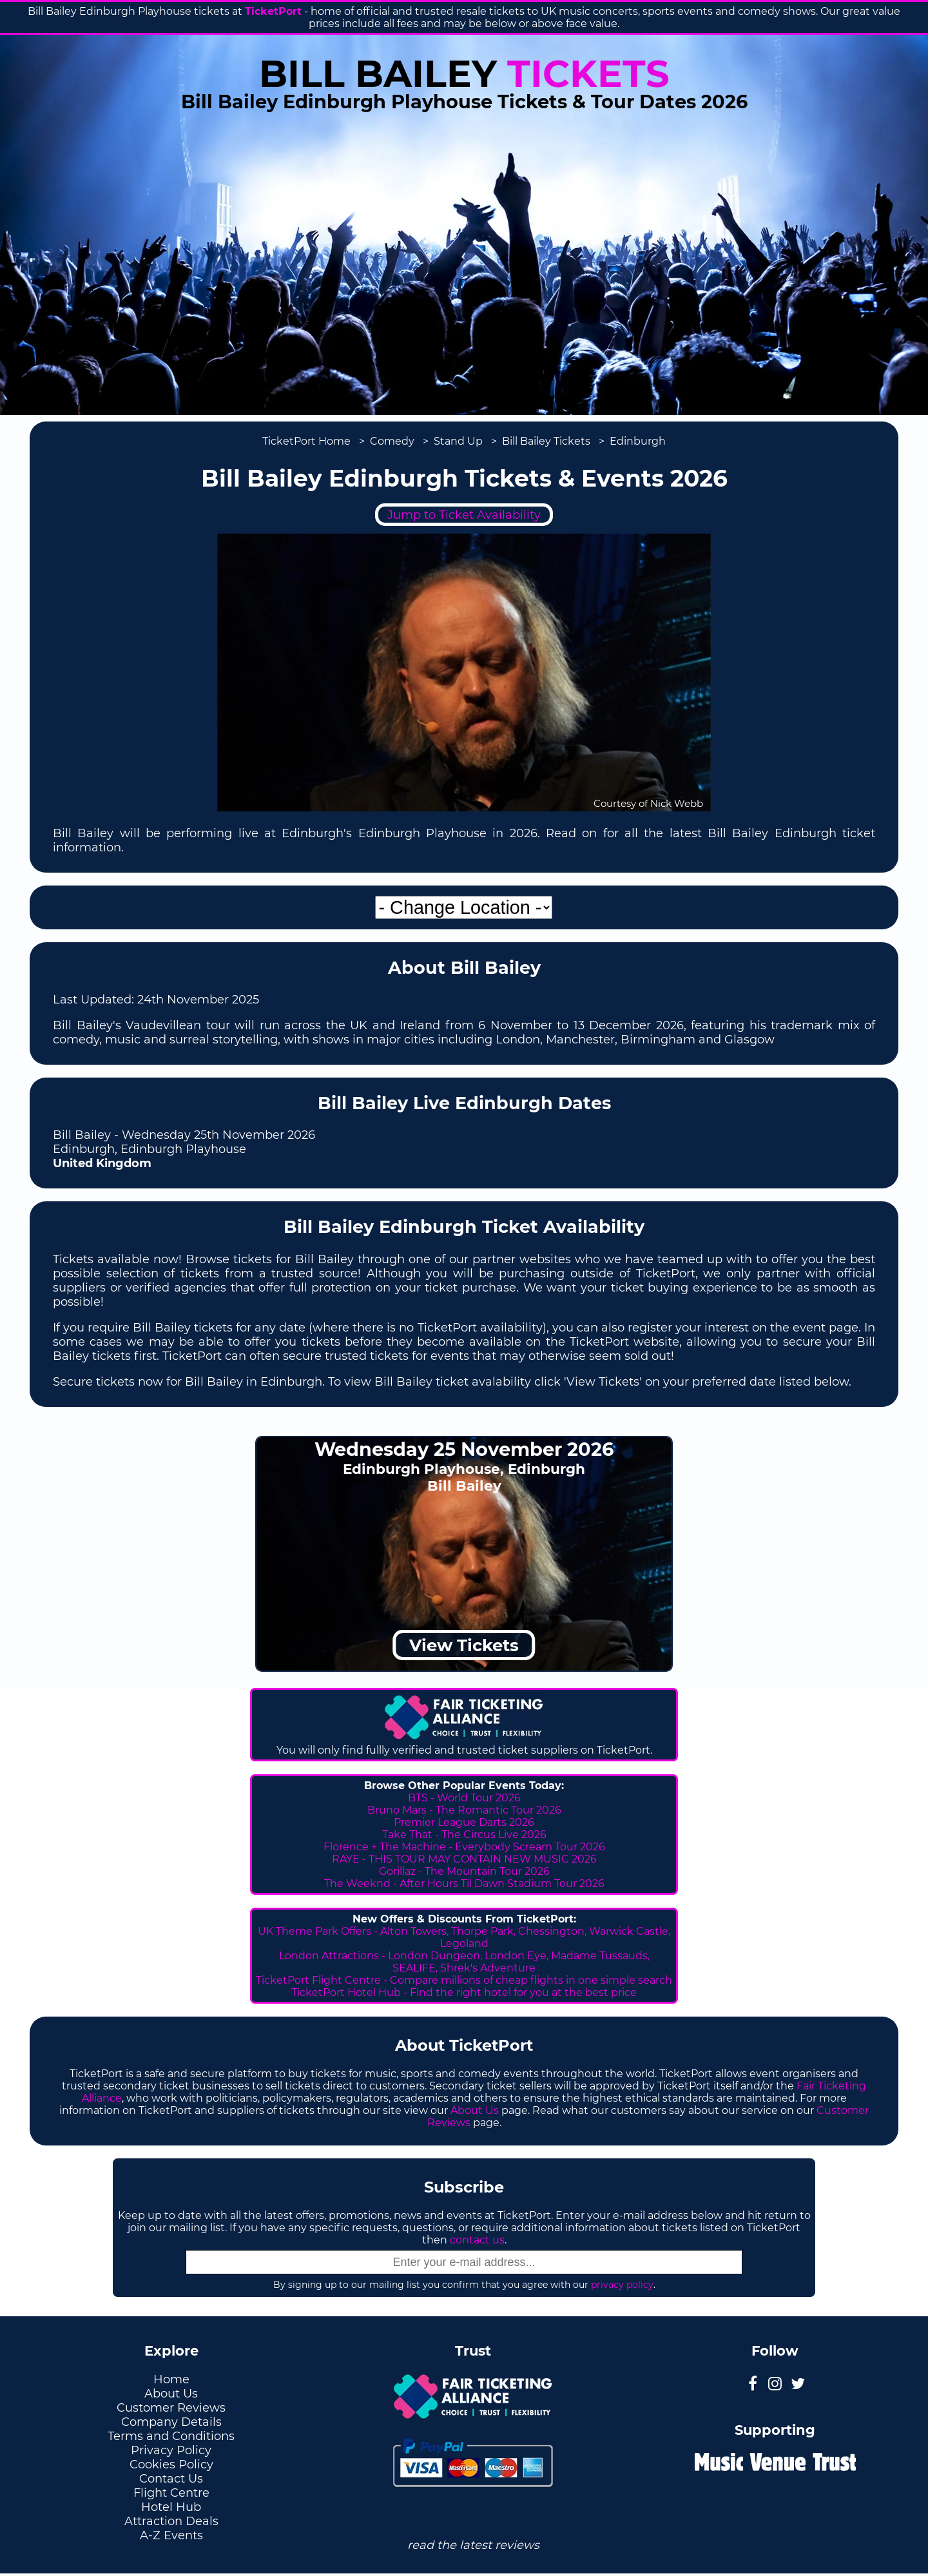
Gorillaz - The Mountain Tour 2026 (464, 1871)
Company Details (171, 2422)
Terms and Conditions (171, 2436)
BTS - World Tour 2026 (464, 1798)
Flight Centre (171, 2493)
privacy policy (622, 2284)
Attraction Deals (171, 2521)
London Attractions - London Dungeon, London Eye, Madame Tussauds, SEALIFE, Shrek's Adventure (464, 1962)
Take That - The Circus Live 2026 (464, 1834)
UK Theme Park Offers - (319, 1931)
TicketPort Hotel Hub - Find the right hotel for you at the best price (464, 1992)
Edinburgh (638, 441)
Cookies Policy (171, 2464)
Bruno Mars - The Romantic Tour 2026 (464, 1810)
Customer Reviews (171, 2408)
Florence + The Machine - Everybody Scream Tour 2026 (464, 1847)
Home (171, 2379)
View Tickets (464, 1645)
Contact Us (171, 2479)
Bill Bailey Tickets (546, 441)
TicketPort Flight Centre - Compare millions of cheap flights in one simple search (464, 1980)
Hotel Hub (171, 2507)
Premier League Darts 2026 (464, 1822)
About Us (474, 2110)
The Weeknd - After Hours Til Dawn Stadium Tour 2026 (464, 1883)
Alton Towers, (414, 1931)
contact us (477, 2240)
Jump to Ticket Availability (464, 515)
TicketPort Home (306, 441)
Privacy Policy (171, 2450)
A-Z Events (171, 2535)
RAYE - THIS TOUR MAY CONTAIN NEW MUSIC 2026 (464, 1859)
